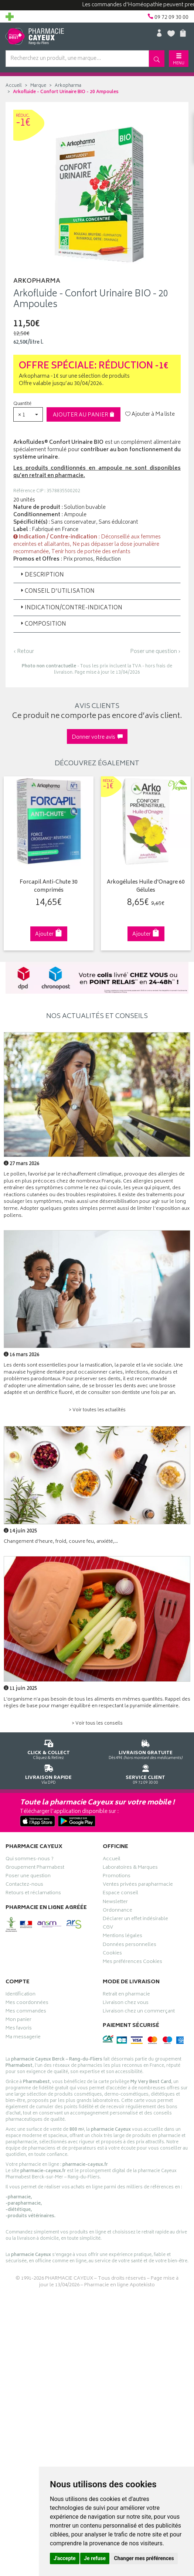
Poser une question (28, 1876)
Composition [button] (42, 624)
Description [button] (41, 575)
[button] (28, 414)
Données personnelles (129, 1945)
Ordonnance (117, 1911)
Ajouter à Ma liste (150, 414)
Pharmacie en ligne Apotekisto (119, 2285)
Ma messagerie (23, 2037)
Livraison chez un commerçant (139, 2011)
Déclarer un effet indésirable (135, 1919)
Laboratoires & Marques (130, 1868)
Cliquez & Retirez (49, 1748)
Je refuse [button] (95, 2558)
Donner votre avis (97, 737)
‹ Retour (23, 651)
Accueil (14, 86)
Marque (38, 86)
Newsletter (115, 1902)
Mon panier (18, 2020)
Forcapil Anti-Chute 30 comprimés (48, 886)
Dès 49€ (146, 1748)
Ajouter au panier (84, 415)
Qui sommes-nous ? (30, 1859)
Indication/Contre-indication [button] (70, 608)
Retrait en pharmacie (126, 1994)
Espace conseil (120, 1894)
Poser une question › (155, 652)
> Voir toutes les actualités (97, 1410)
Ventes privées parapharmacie (138, 1885)
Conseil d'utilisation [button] (57, 591)
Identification (20, 1994)
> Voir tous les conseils (97, 1724)
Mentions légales (122, 1936)
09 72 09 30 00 (146, 1772)
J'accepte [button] (65, 2558)
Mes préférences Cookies (132, 1962)
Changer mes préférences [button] (144, 2558)
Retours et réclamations (33, 1894)
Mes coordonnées (27, 2003)
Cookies (112, 1953)
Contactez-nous (24, 1885)
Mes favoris (19, 2029)
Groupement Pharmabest (35, 1868)
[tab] (97, 575)
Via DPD (49, 1772)
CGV (108, 1928)
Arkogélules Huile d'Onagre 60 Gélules (145, 886)
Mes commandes (26, 2011)
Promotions (116, 1876)
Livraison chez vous (126, 2003)
